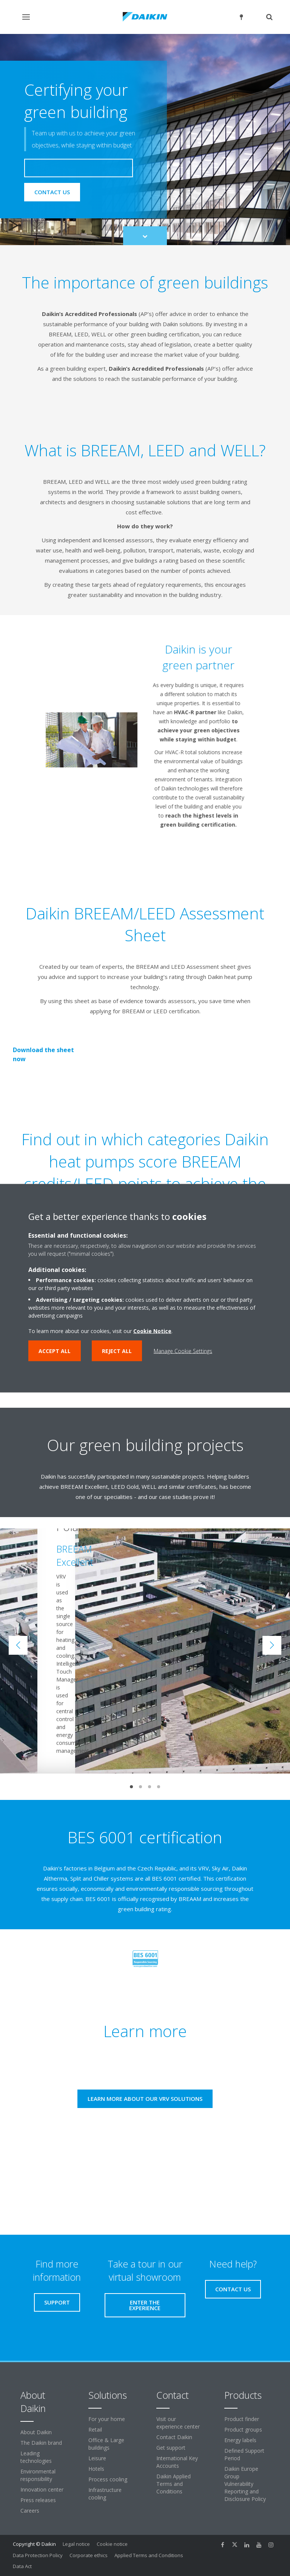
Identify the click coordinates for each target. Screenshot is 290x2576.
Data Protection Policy (38, 2555)
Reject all (117, 1350)
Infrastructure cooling (105, 2493)
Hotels (96, 2468)
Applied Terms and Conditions (148, 2555)
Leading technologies (36, 2457)
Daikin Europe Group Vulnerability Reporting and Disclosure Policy (245, 2483)
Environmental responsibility (38, 2475)
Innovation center (41, 2489)
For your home (106, 2419)
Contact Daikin (174, 2437)
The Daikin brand (41, 2442)
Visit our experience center (178, 2422)
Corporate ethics (88, 2555)
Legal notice (76, 2544)
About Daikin (36, 2432)
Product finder (241, 2419)
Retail (95, 2429)
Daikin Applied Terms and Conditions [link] (173, 2484)
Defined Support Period (244, 2454)
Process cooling (107, 2479)
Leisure (97, 2458)
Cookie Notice (152, 1330)
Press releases (38, 2500)
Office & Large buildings (106, 2443)
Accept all (55, 1350)
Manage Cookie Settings (183, 1350)
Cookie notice (112, 2544)
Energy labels (240, 2440)
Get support (170, 2447)
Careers (29, 2510)
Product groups (243, 2429)
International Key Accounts (177, 2462)
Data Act (22, 2566)
